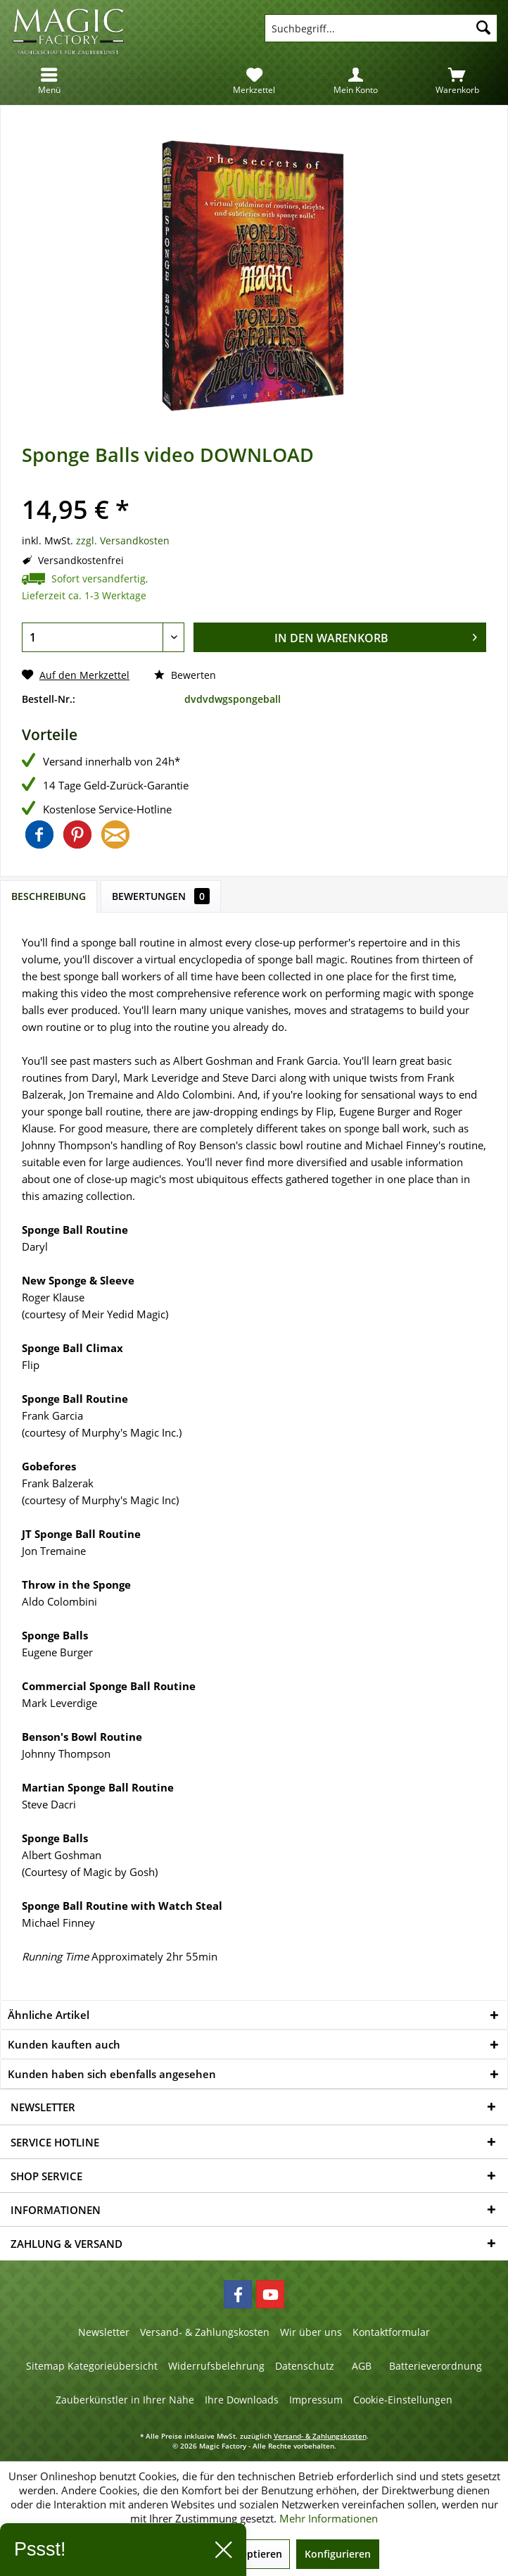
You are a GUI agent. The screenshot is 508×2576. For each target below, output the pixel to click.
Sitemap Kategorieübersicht (92, 2365)
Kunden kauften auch (64, 2044)
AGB (362, 2365)
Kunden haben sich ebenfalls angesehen (112, 2074)
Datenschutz (304, 2365)
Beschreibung (48, 896)
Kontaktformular (391, 2332)
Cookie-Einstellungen (402, 2399)
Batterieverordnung (435, 2365)
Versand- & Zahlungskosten (204, 2332)
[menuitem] (50, 81)
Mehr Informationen (328, 2518)
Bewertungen (161, 896)
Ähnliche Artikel (48, 2015)
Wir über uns (311, 2332)
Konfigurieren (338, 2554)
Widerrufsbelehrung (216, 2365)
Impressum (316, 2399)
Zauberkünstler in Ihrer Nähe (125, 2399)
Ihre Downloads (242, 2399)
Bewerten (185, 675)
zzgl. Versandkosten (123, 540)
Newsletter (103, 2332)
